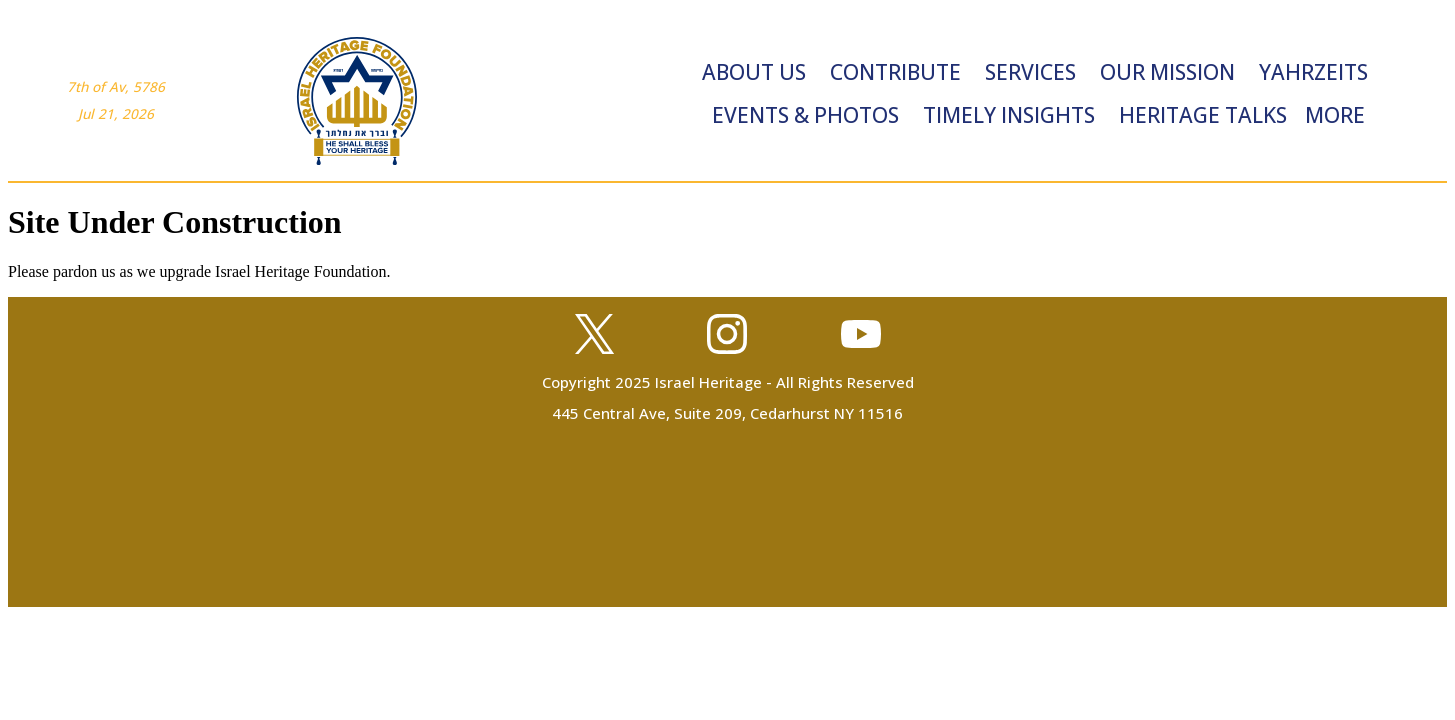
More (1335, 115)
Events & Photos (805, 115)
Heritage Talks (1203, 115)
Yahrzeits (1313, 72)
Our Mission (1167, 72)
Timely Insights (1009, 115)
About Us (754, 72)
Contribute (895, 72)
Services (1030, 72)
